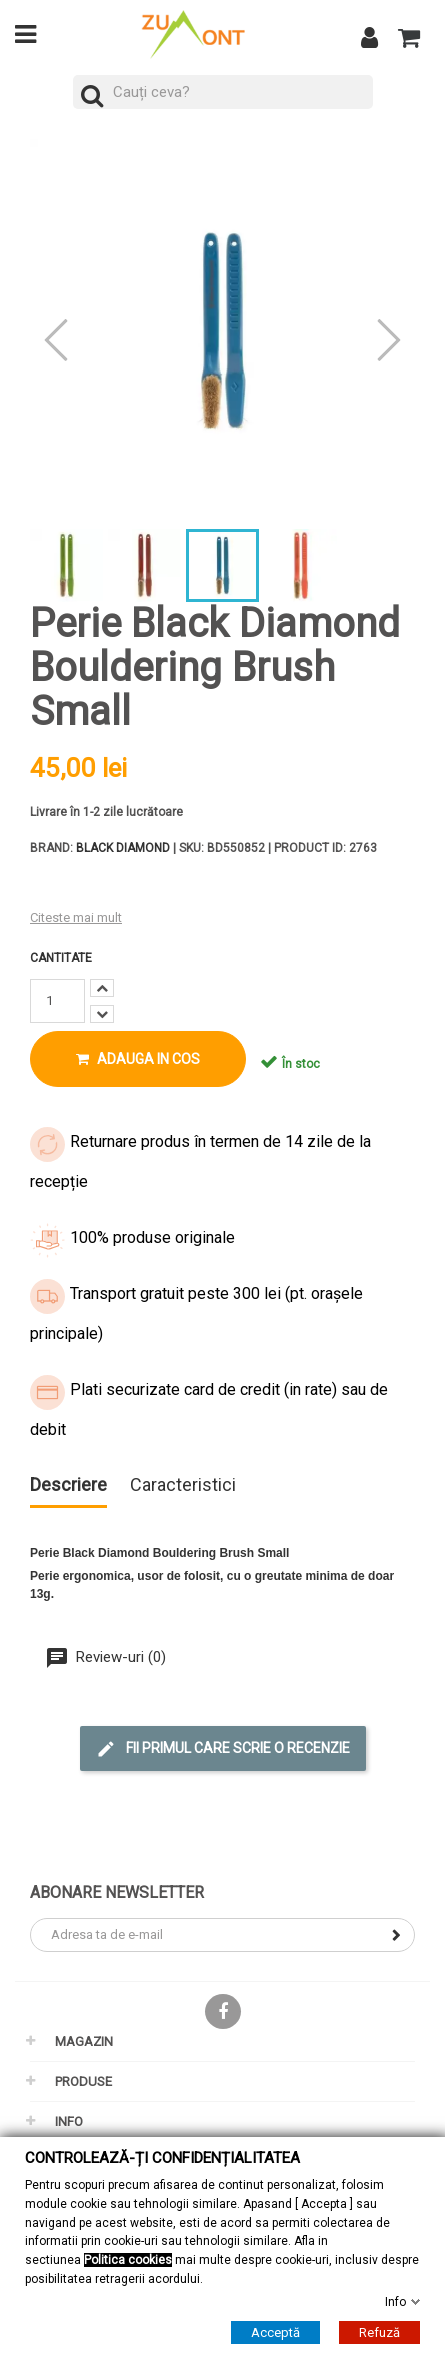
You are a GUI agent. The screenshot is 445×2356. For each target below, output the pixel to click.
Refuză (379, 2332)
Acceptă (275, 2332)
